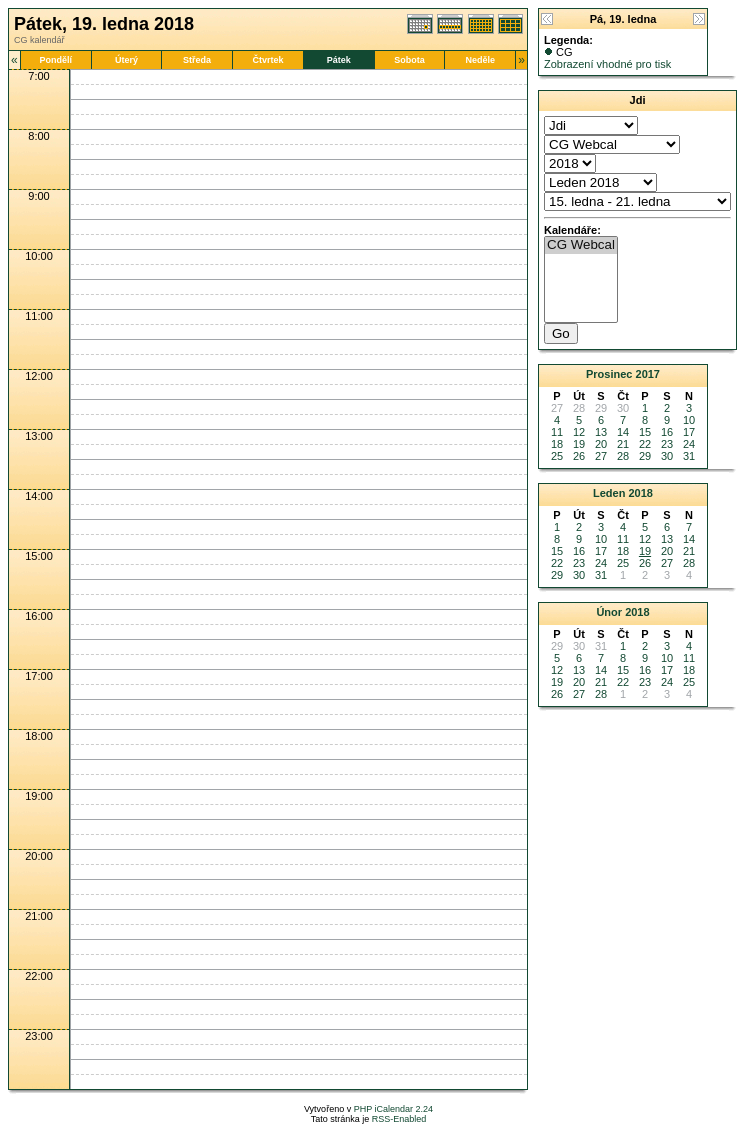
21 (623, 444)
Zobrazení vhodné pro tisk (607, 64)
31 (689, 456)
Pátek (339, 60)
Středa (197, 60)
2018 (640, 493)
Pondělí (55, 60)
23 (667, 444)
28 (623, 456)
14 (623, 432)
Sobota (409, 60)
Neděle (481, 60)
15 (645, 432)
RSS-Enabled (399, 1119)
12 (579, 432)
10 (689, 420)
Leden (609, 493)
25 (557, 456)
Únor (609, 612)
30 (667, 456)
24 (689, 444)
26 (579, 456)
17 (689, 432)
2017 (648, 374)
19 (579, 444)
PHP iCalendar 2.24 (393, 1109)
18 (557, 444)
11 (557, 432)
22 (645, 444)
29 (645, 456)
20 (601, 444)
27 (601, 456)
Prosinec (609, 374)
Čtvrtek (267, 60)
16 (667, 432)
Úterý (126, 60)
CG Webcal (581, 245)
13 (601, 432)
